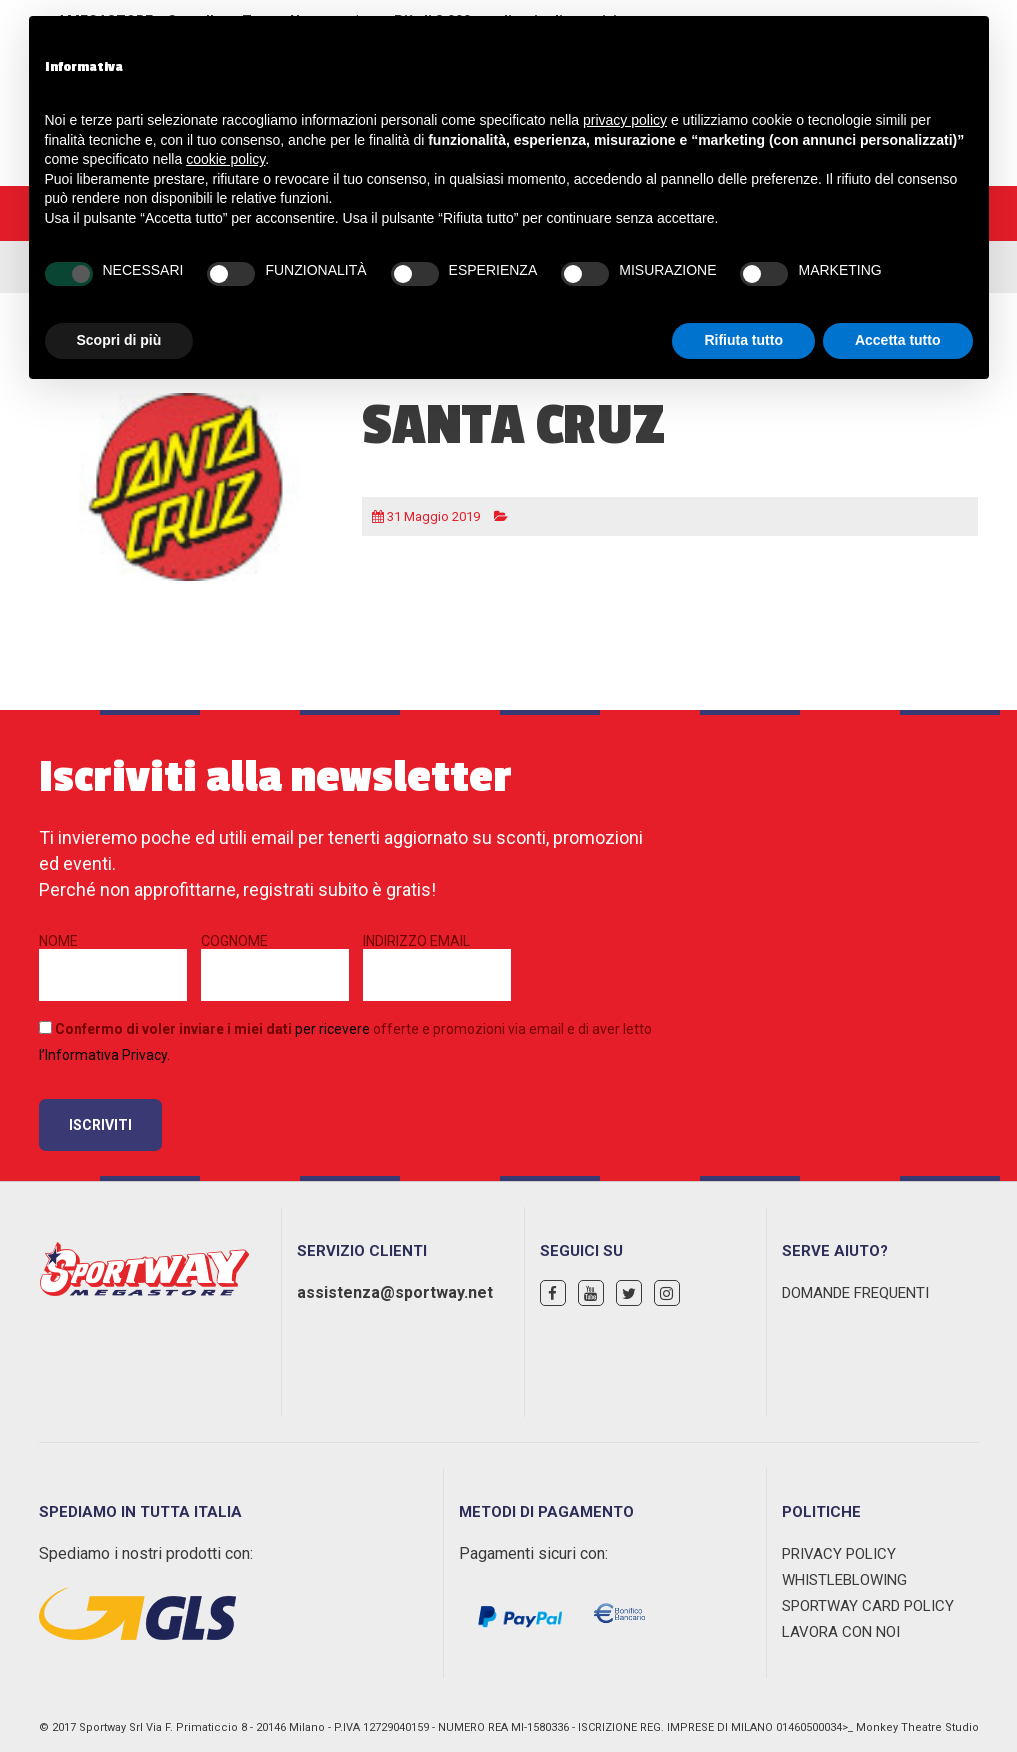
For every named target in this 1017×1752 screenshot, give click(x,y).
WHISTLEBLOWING (844, 1580)
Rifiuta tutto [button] (743, 340)
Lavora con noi (841, 1632)
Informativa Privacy (106, 1055)
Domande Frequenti (855, 1293)
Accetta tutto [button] (898, 340)
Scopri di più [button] (119, 340)
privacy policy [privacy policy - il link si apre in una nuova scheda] (625, 120)
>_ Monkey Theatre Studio (910, 1727)
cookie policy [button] (225, 159)
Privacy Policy (839, 1554)
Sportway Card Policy (868, 1606)
